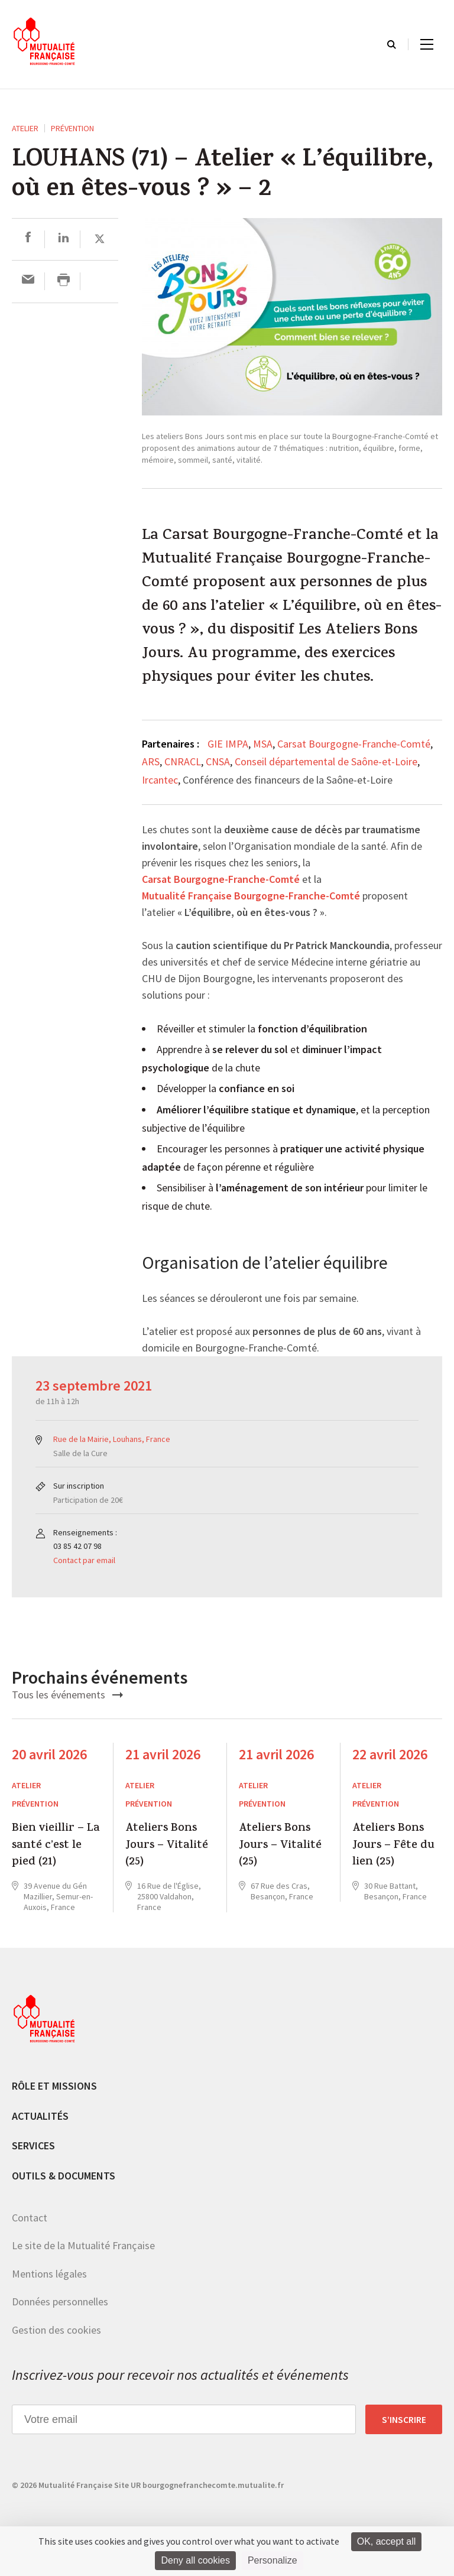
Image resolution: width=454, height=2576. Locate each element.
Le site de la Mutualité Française (83, 2245)
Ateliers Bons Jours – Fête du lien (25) (393, 1846)
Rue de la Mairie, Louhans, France (111, 1439)
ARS (151, 761)
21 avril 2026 (162, 1754)
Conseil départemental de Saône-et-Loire (326, 761)
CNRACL (182, 761)
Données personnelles (60, 2301)
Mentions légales (49, 2274)
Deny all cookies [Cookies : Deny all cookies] (195, 2560)
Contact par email (84, 1560)
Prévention (72, 128)
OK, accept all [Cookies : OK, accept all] (386, 2541)
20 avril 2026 (49, 1754)
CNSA (218, 761)
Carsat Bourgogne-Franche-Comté (353, 744)
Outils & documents (63, 2175)
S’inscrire (404, 2419)
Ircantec (160, 780)
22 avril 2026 (389, 1754)
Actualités (40, 2116)
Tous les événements (67, 1694)
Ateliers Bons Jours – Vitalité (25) (166, 1846)
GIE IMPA (227, 744)
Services (33, 2145)
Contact (29, 2217)
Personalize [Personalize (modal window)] (272, 2560)
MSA (263, 744)
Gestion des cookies (56, 2330)
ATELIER (25, 128)
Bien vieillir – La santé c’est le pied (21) (56, 1846)
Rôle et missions (54, 2086)
